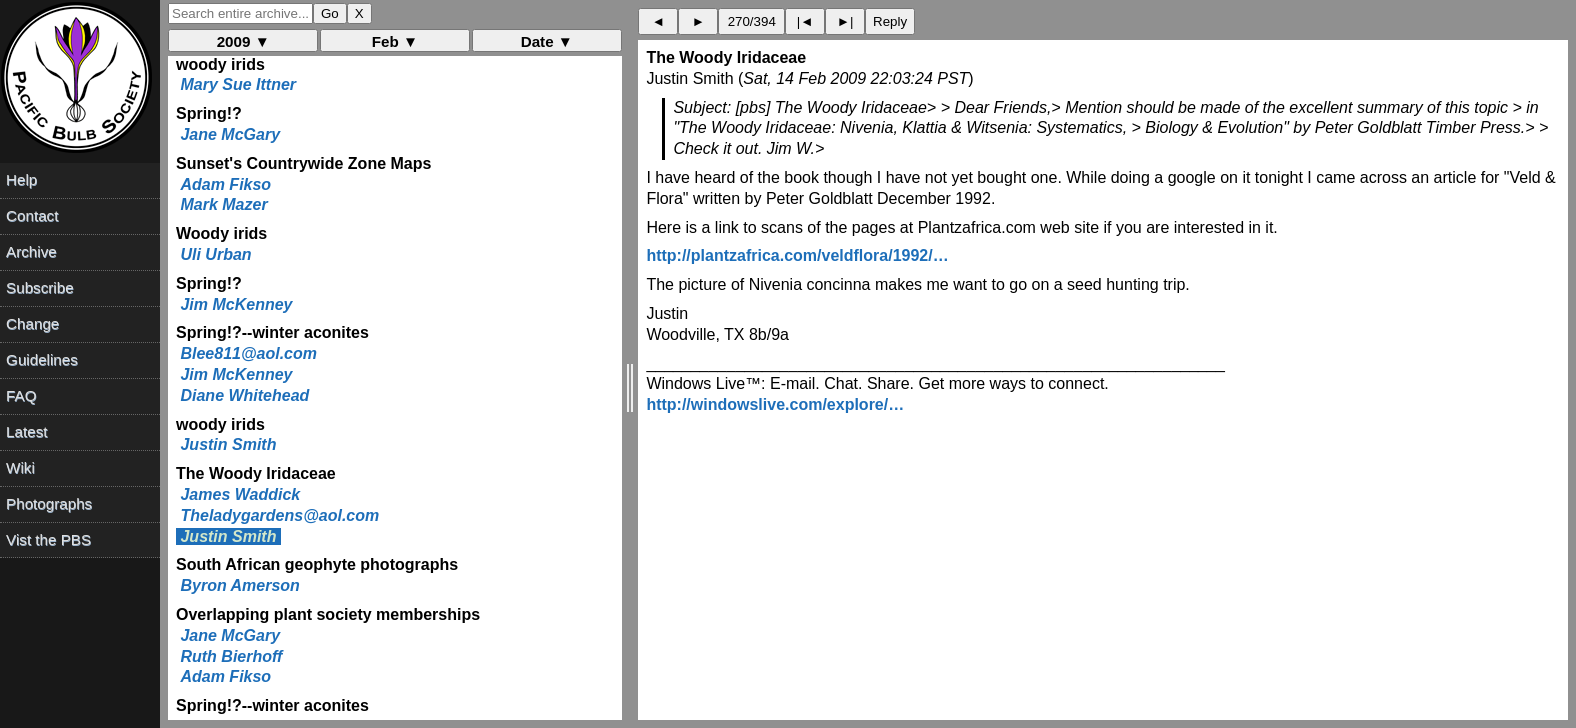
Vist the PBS (48, 539)
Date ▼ (547, 41)
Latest (26, 431)
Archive (31, 251)
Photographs (49, 503)
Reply (890, 21)
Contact (32, 215)
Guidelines (42, 359)
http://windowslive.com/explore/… (775, 404)
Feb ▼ (395, 41)
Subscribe (40, 287)
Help (21, 179)
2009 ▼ (243, 41)
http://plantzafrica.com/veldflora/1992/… (797, 255)
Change (32, 323)
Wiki (20, 467)
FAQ (21, 395)
